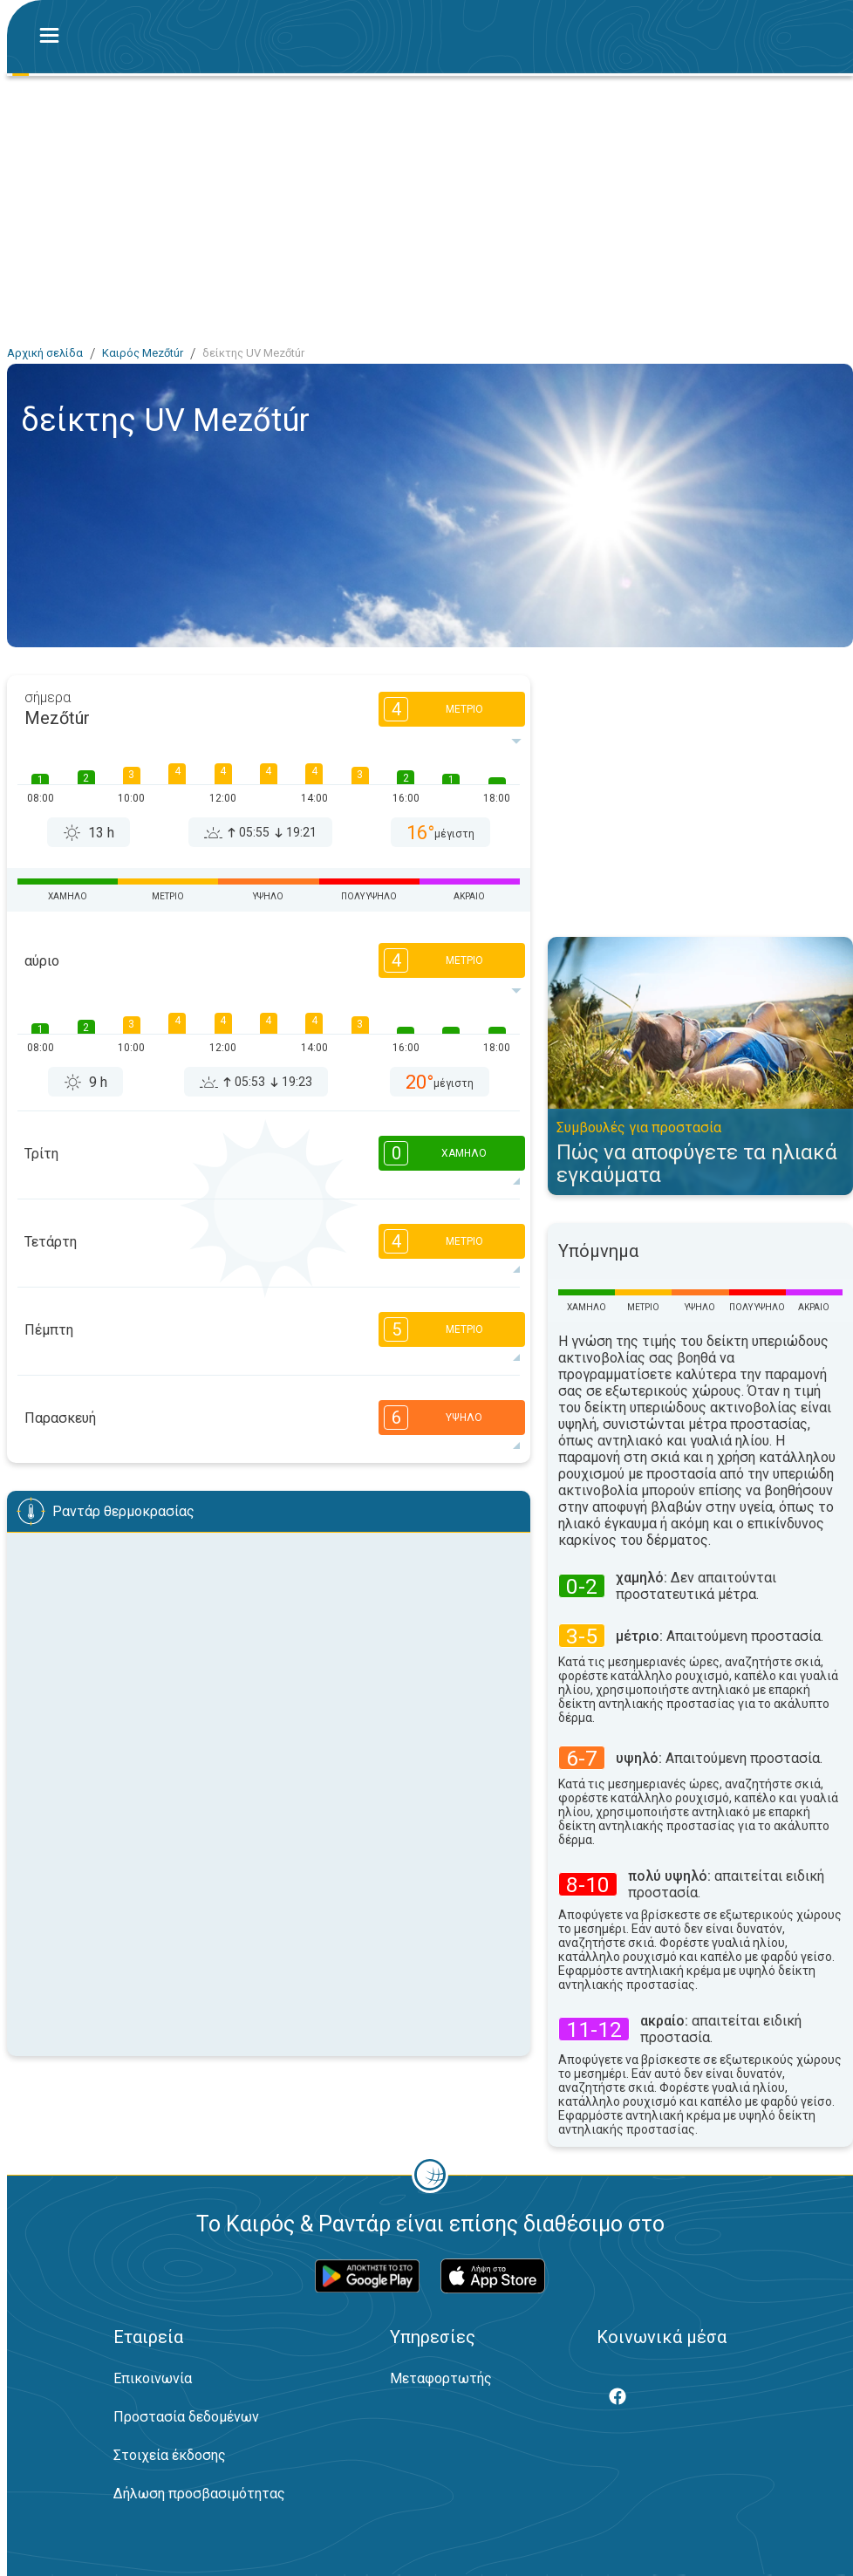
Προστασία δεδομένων (186, 2417)
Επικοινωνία (152, 2378)
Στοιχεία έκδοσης (169, 2455)
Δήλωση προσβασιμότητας (199, 2493)
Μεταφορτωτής (441, 2378)
